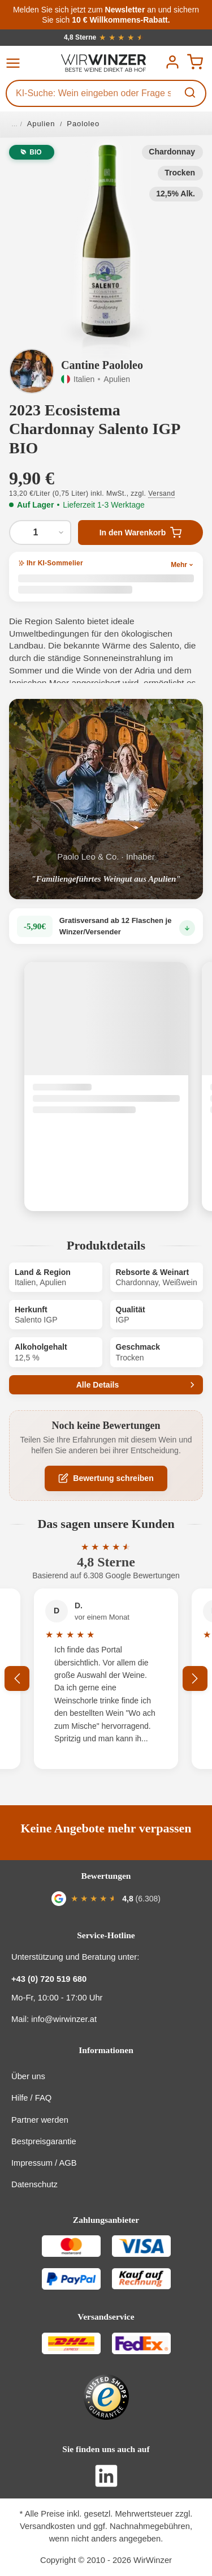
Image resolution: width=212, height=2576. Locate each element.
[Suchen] (191, 93)
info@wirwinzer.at (64, 2019)
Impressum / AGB (44, 2162)
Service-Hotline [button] (106, 1935)
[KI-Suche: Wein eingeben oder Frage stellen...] (92, 93)
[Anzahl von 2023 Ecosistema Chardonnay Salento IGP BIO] (40, 532)
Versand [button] (161, 493)
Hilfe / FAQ (31, 2097)
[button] (106, 241)
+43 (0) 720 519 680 (48, 1978)
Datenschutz (34, 2184)
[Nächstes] (195, 1678)
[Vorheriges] (17, 1678)
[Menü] (16, 62)
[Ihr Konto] (172, 61)
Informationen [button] (106, 2050)
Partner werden (39, 2119)
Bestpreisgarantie (43, 2141)
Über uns (28, 2076)
